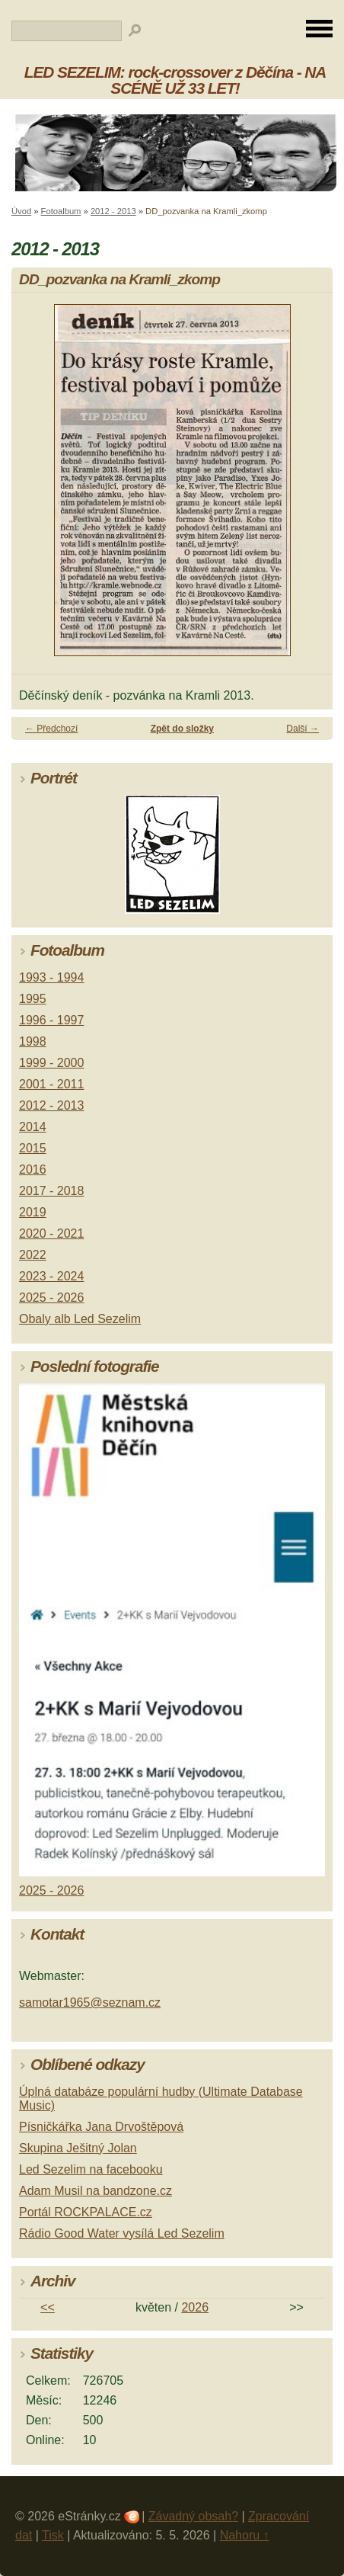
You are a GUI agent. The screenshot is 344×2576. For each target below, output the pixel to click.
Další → (302, 728)
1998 (32, 1041)
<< (47, 2307)
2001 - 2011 (51, 1084)
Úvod (21, 211)
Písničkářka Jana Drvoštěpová (101, 2126)
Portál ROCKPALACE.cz (85, 2212)
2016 (32, 1169)
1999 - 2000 (51, 1062)
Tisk (53, 2535)
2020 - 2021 (51, 1233)
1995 (32, 998)
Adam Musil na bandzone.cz (95, 2190)
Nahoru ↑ (244, 2535)
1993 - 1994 (51, 977)
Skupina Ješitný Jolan (78, 2148)
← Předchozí (51, 728)
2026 (195, 2307)
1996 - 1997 (51, 1020)
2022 (32, 1254)
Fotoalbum (61, 211)
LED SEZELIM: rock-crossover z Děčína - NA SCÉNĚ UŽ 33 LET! (175, 80)
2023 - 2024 (51, 1276)
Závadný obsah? (193, 2516)
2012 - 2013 (113, 211)
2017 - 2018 (51, 1190)
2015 (32, 1148)
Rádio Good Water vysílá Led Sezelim (122, 2233)
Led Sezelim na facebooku (91, 2169)
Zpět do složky (182, 728)
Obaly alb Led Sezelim (80, 1318)
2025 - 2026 (51, 1297)
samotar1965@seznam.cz (90, 2002)
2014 (32, 1126)
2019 (32, 1212)
